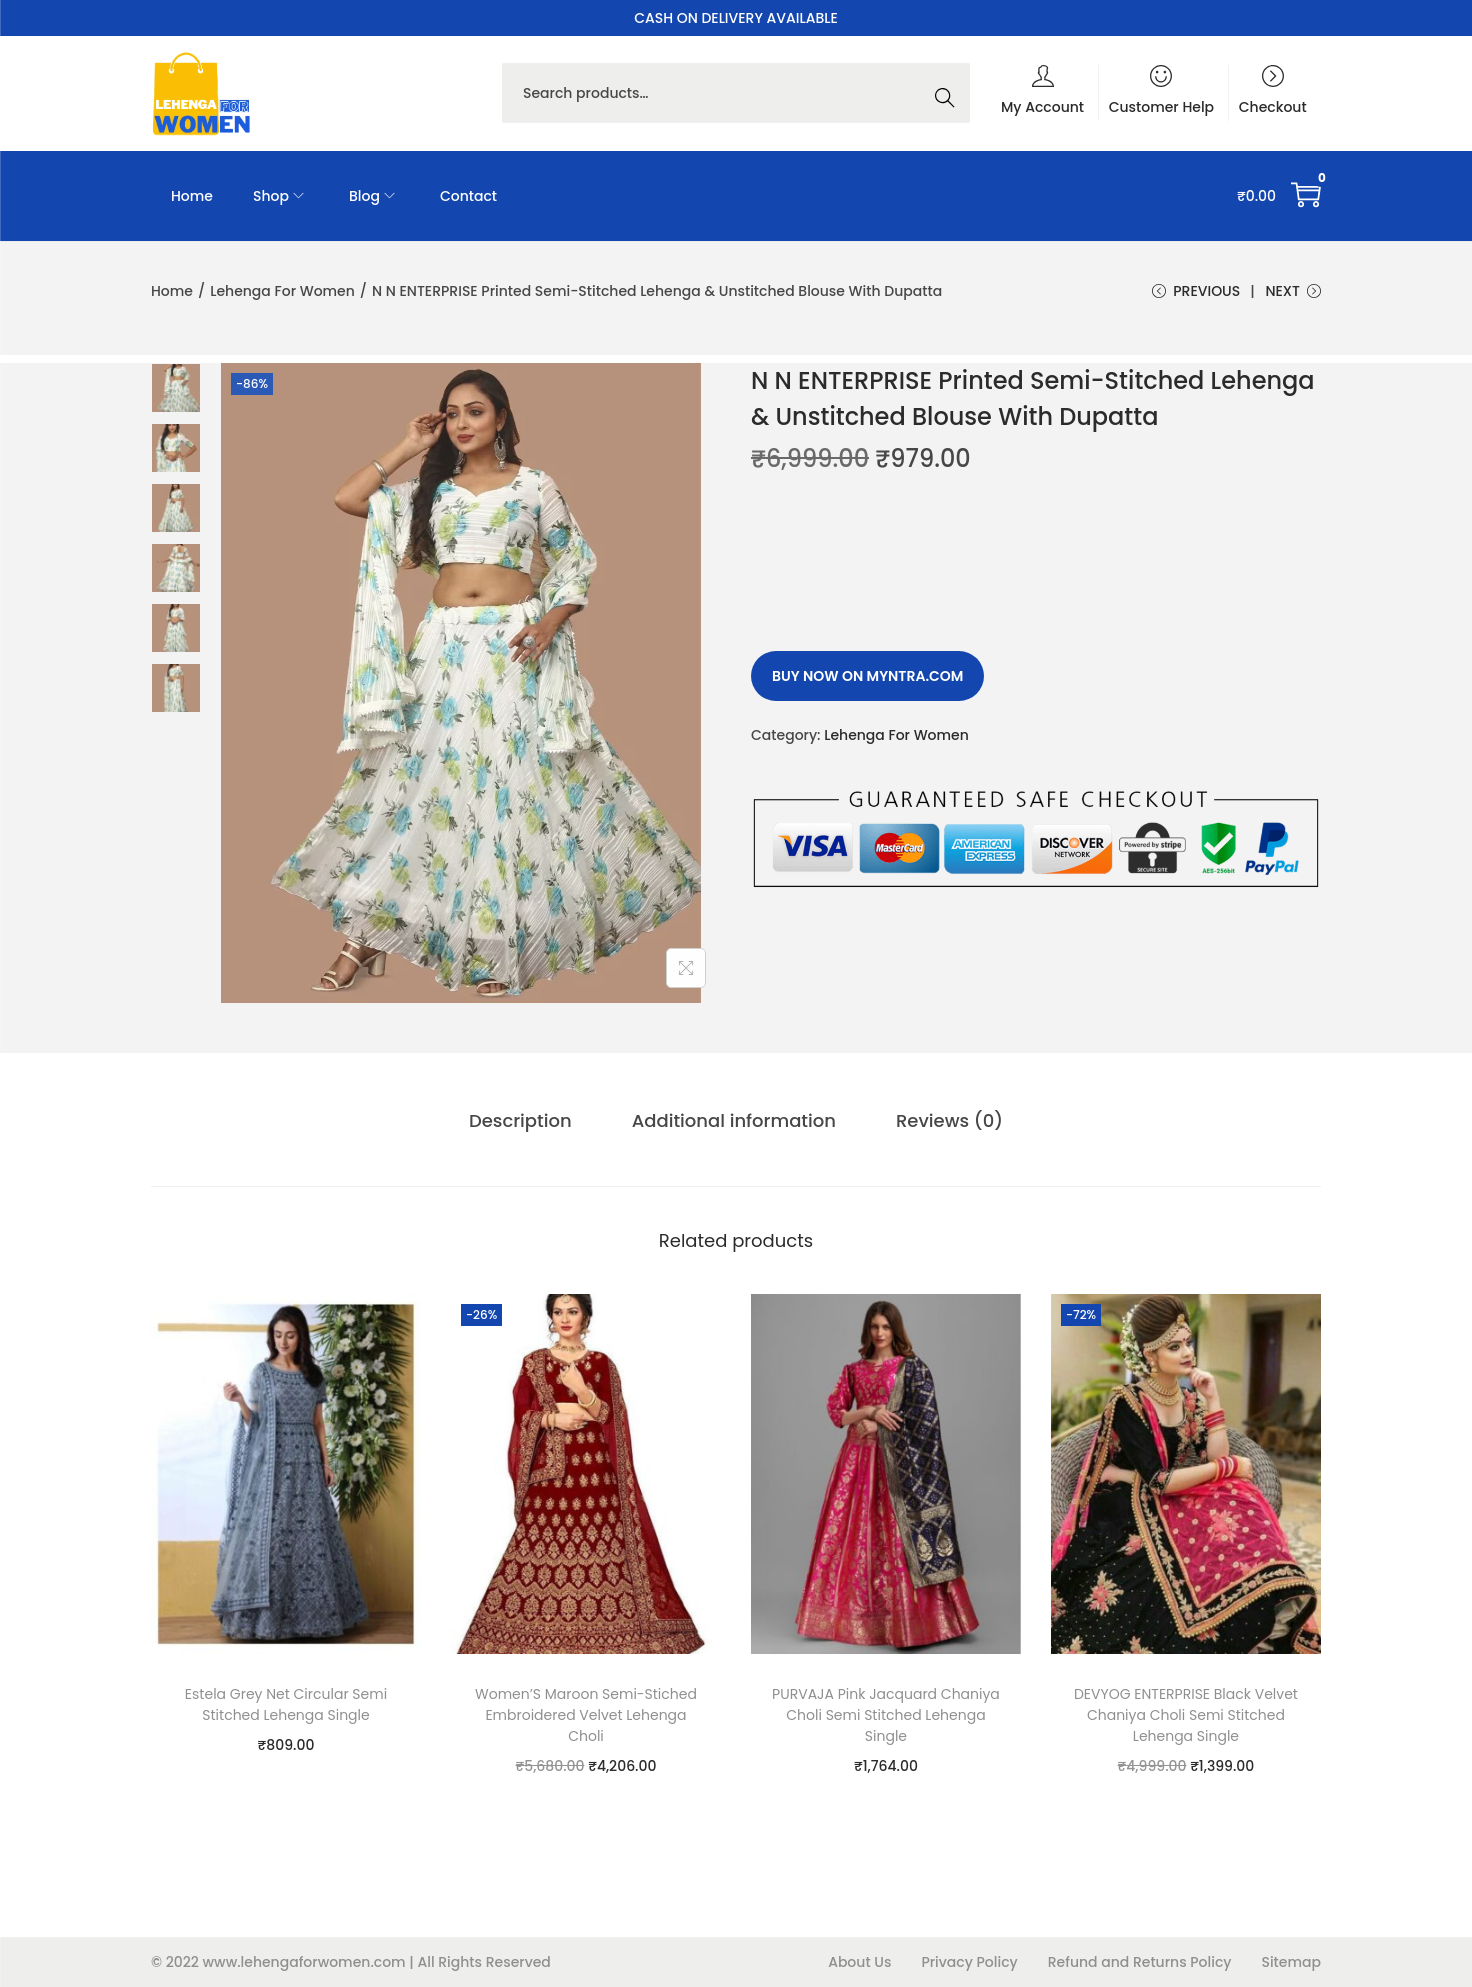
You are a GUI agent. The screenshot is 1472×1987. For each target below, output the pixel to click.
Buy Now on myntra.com (867, 676)
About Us (859, 1962)
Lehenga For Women (282, 291)
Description (520, 1120)
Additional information (734, 1120)
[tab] (520, 1121)
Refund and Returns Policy (1140, 1962)
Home (172, 291)
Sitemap (1291, 1962)
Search (950, 93)
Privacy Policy (969, 1962)
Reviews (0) (949, 1120)
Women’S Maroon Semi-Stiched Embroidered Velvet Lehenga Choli (586, 1715)
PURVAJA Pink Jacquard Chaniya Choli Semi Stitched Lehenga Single (886, 1715)
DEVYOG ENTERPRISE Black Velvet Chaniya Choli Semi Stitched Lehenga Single (1186, 1715)
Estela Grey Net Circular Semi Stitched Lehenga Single (286, 1704)
